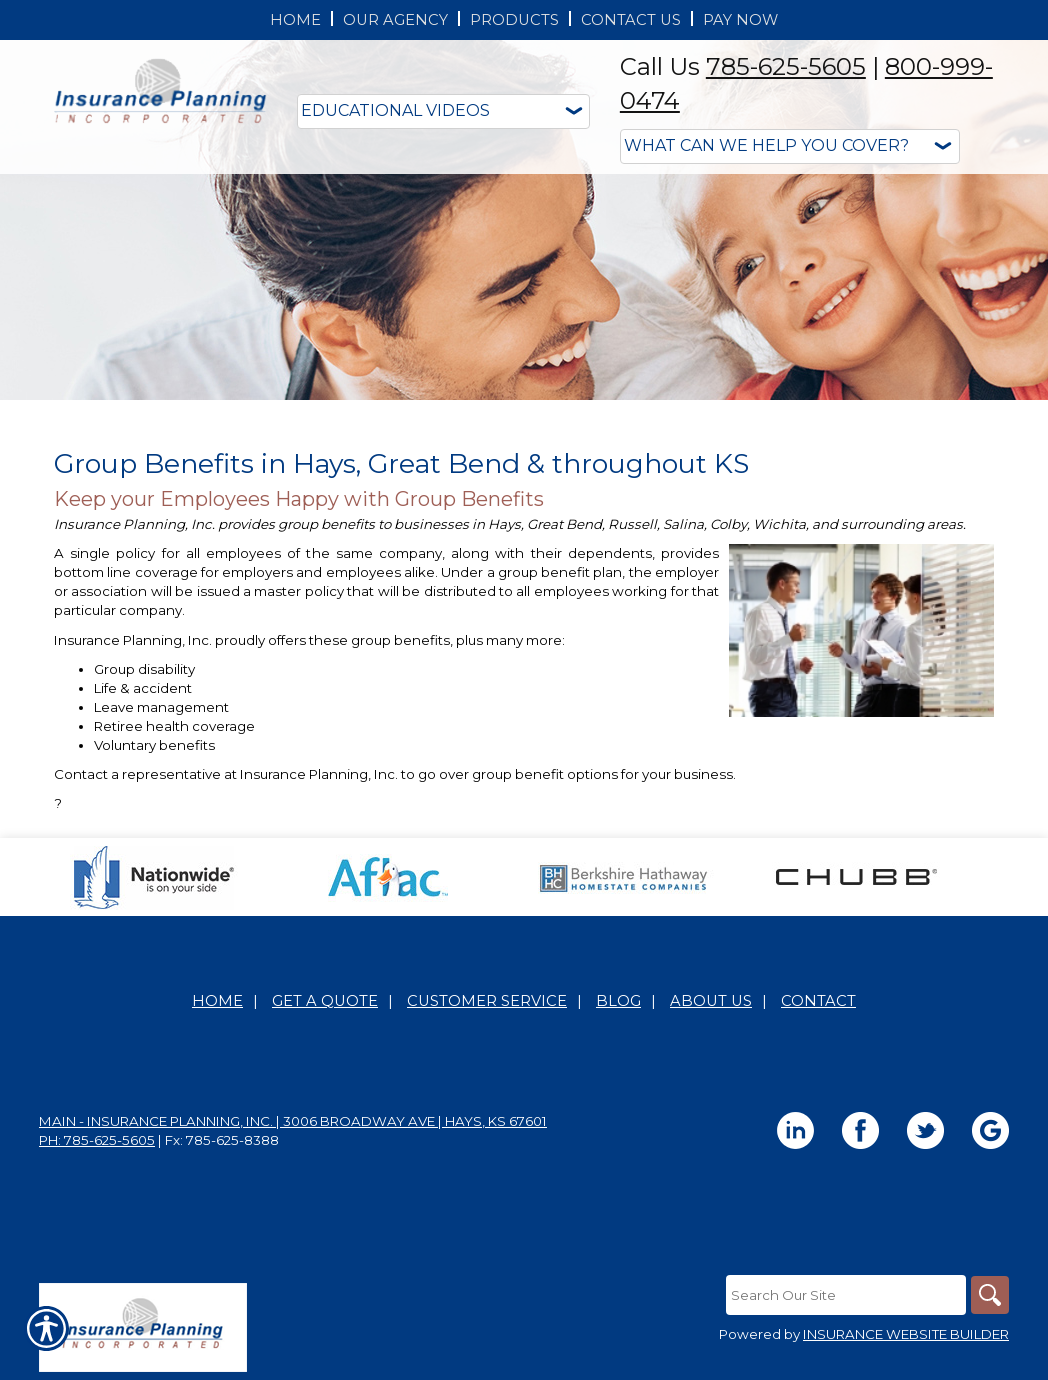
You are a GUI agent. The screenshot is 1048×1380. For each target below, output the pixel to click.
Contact (818, 1001)
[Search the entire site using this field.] (844, 1295)
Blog (618, 1001)
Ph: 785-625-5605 (97, 1140)
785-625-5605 (786, 66)
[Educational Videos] (443, 111)
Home (217, 1001)
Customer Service (487, 1001)
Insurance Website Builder (906, 1334)
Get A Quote (325, 1001)
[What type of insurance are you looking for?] (790, 146)
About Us (711, 1001)
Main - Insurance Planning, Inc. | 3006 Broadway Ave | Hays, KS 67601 (293, 1121)
